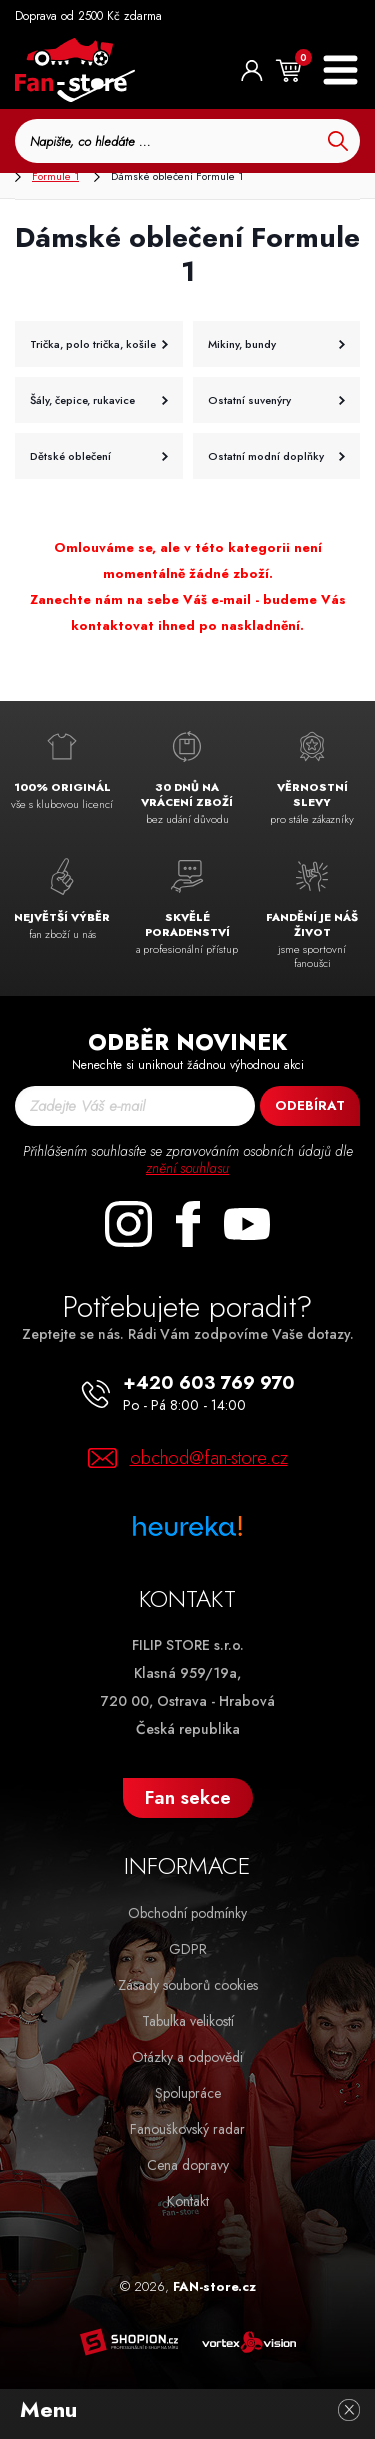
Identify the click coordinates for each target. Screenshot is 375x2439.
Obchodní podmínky (187, 1913)
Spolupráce (188, 2093)
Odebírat (310, 1105)
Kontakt (188, 2201)
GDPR (188, 1949)
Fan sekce (188, 1797)
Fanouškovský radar (187, 2129)
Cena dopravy (188, 2165)
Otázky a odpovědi (187, 2057)
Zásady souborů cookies (188, 1985)
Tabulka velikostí (188, 2021)
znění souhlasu (187, 1168)
